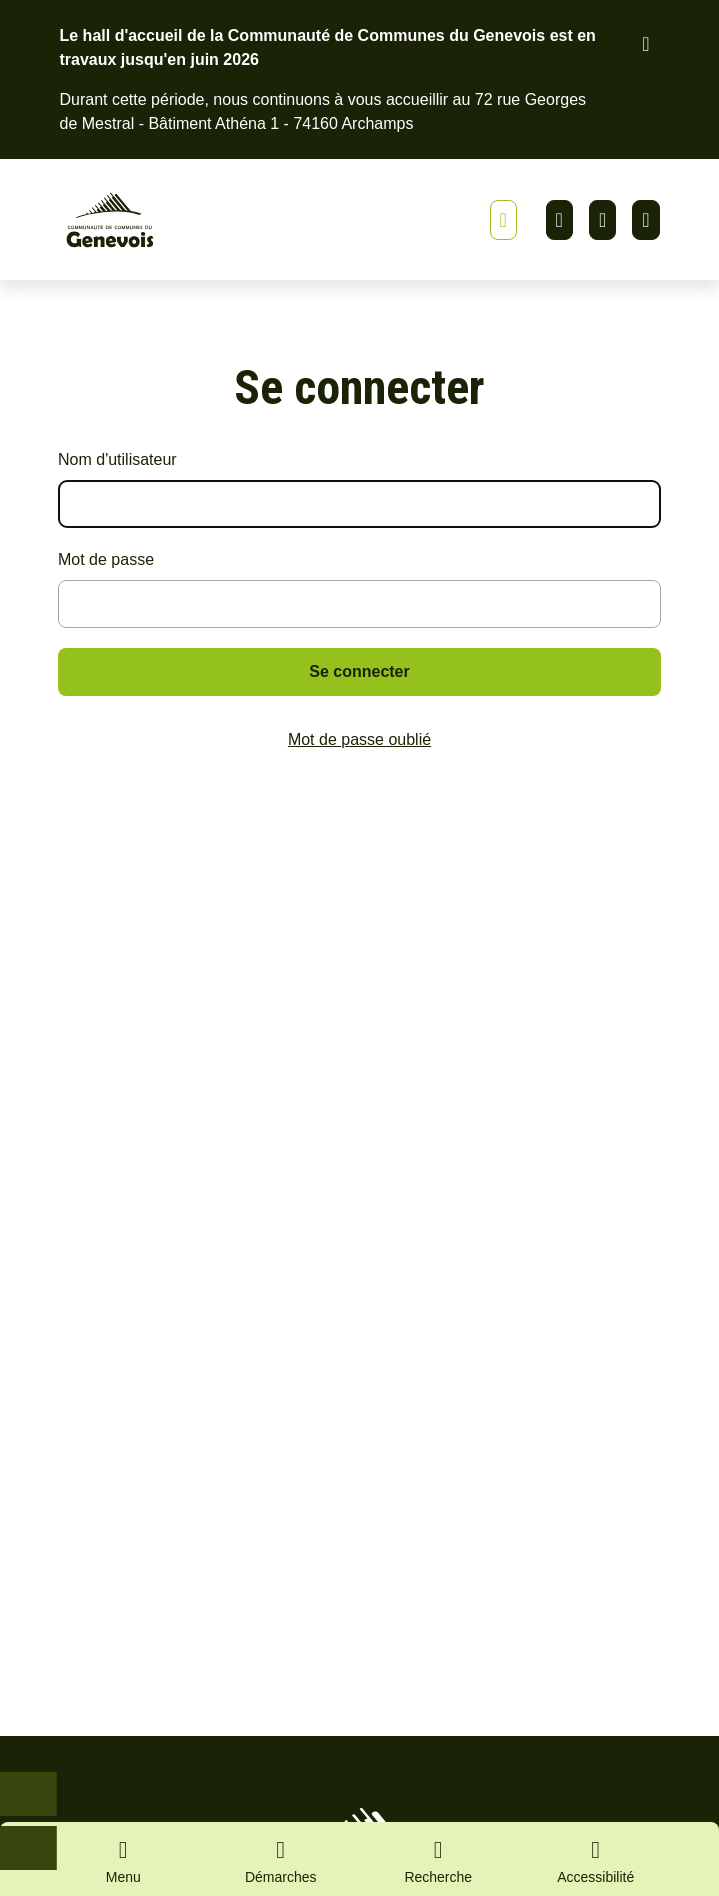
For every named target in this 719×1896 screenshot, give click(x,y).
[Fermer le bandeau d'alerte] (645, 44)
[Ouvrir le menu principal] (124, 1859)
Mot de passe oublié (359, 739)
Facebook (602, 220)
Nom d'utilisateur (117, 459)
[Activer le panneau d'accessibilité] (595, 1865)
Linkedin (559, 220)
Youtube (645, 220)
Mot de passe (106, 559)
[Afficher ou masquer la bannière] (503, 220)
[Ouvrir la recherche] (439, 1859)
